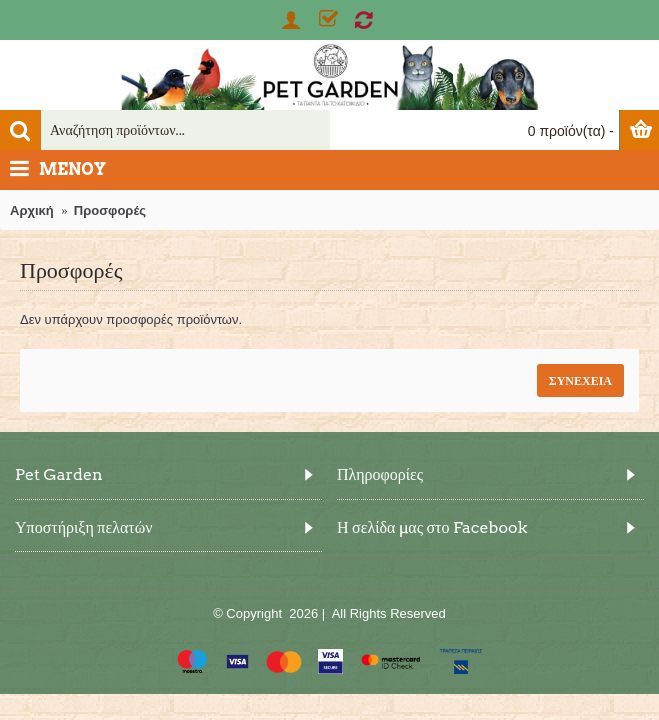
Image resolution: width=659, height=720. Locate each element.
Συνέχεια (580, 380)
